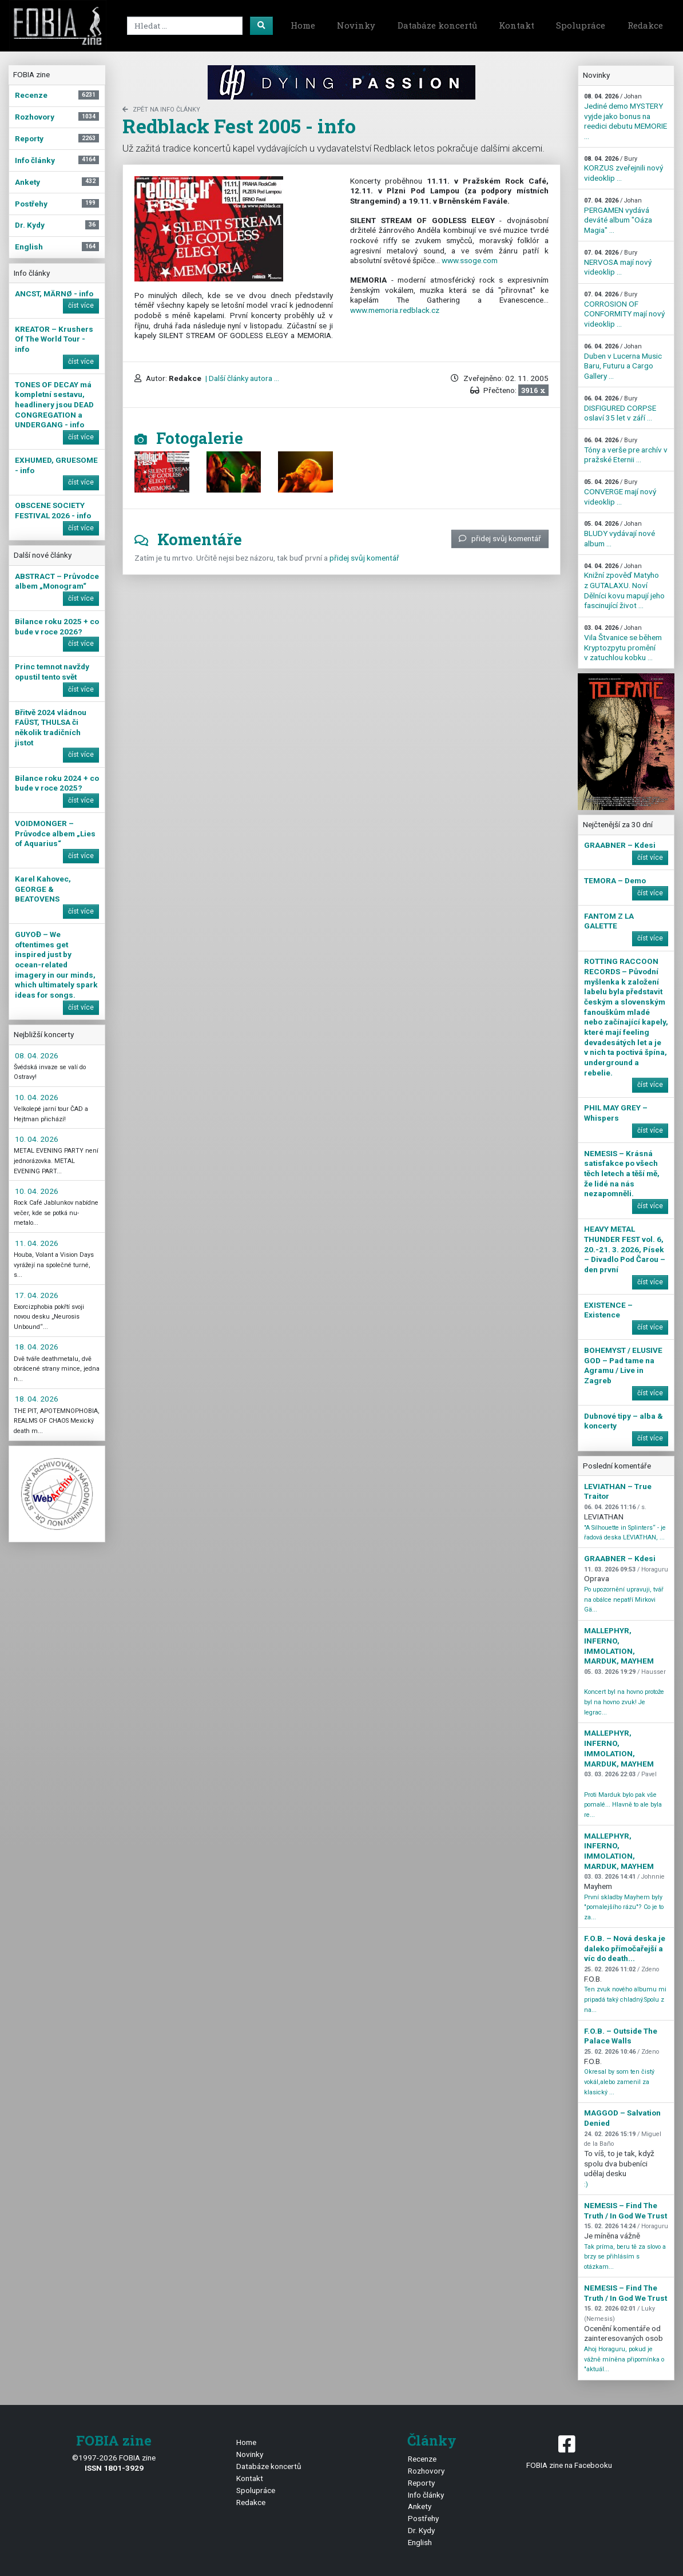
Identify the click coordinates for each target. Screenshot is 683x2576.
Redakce (645, 25)
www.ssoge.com (470, 260)
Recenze (422, 2458)
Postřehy (423, 2518)
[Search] (185, 26)
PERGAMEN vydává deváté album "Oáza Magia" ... (618, 216)
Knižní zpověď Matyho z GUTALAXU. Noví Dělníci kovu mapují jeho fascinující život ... (624, 586)
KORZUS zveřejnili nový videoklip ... (623, 168)
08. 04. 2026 (36, 1055)
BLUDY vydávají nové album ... (619, 533)
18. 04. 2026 (36, 1346)
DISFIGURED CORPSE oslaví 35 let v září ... (620, 408)
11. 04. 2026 (36, 1243)
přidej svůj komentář (500, 538)
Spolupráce (580, 25)
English (420, 2542)
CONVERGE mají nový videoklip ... (620, 492)
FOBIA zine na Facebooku (569, 2451)
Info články (426, 2494)
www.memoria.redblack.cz (394, 310)
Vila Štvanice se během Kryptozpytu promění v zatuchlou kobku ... (623, 643)
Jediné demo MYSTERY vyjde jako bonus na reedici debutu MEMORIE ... (625, 117)
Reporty (421, 2482)
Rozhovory (426, 2470)
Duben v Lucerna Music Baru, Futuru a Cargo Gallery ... (623, 361)
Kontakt (516, 25)
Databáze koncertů (437, 25)
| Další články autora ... (241, 378)
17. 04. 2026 (36, 1295)
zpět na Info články (161, 109)
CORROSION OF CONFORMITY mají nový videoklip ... (624, 309)
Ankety (419, 2506)
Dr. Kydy (421, 2530)
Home (303, 25)
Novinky (356, 25)
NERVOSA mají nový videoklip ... (618, 262)
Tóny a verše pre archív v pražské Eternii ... (626, 450)
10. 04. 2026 (36, 1097)
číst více (81, 305)
